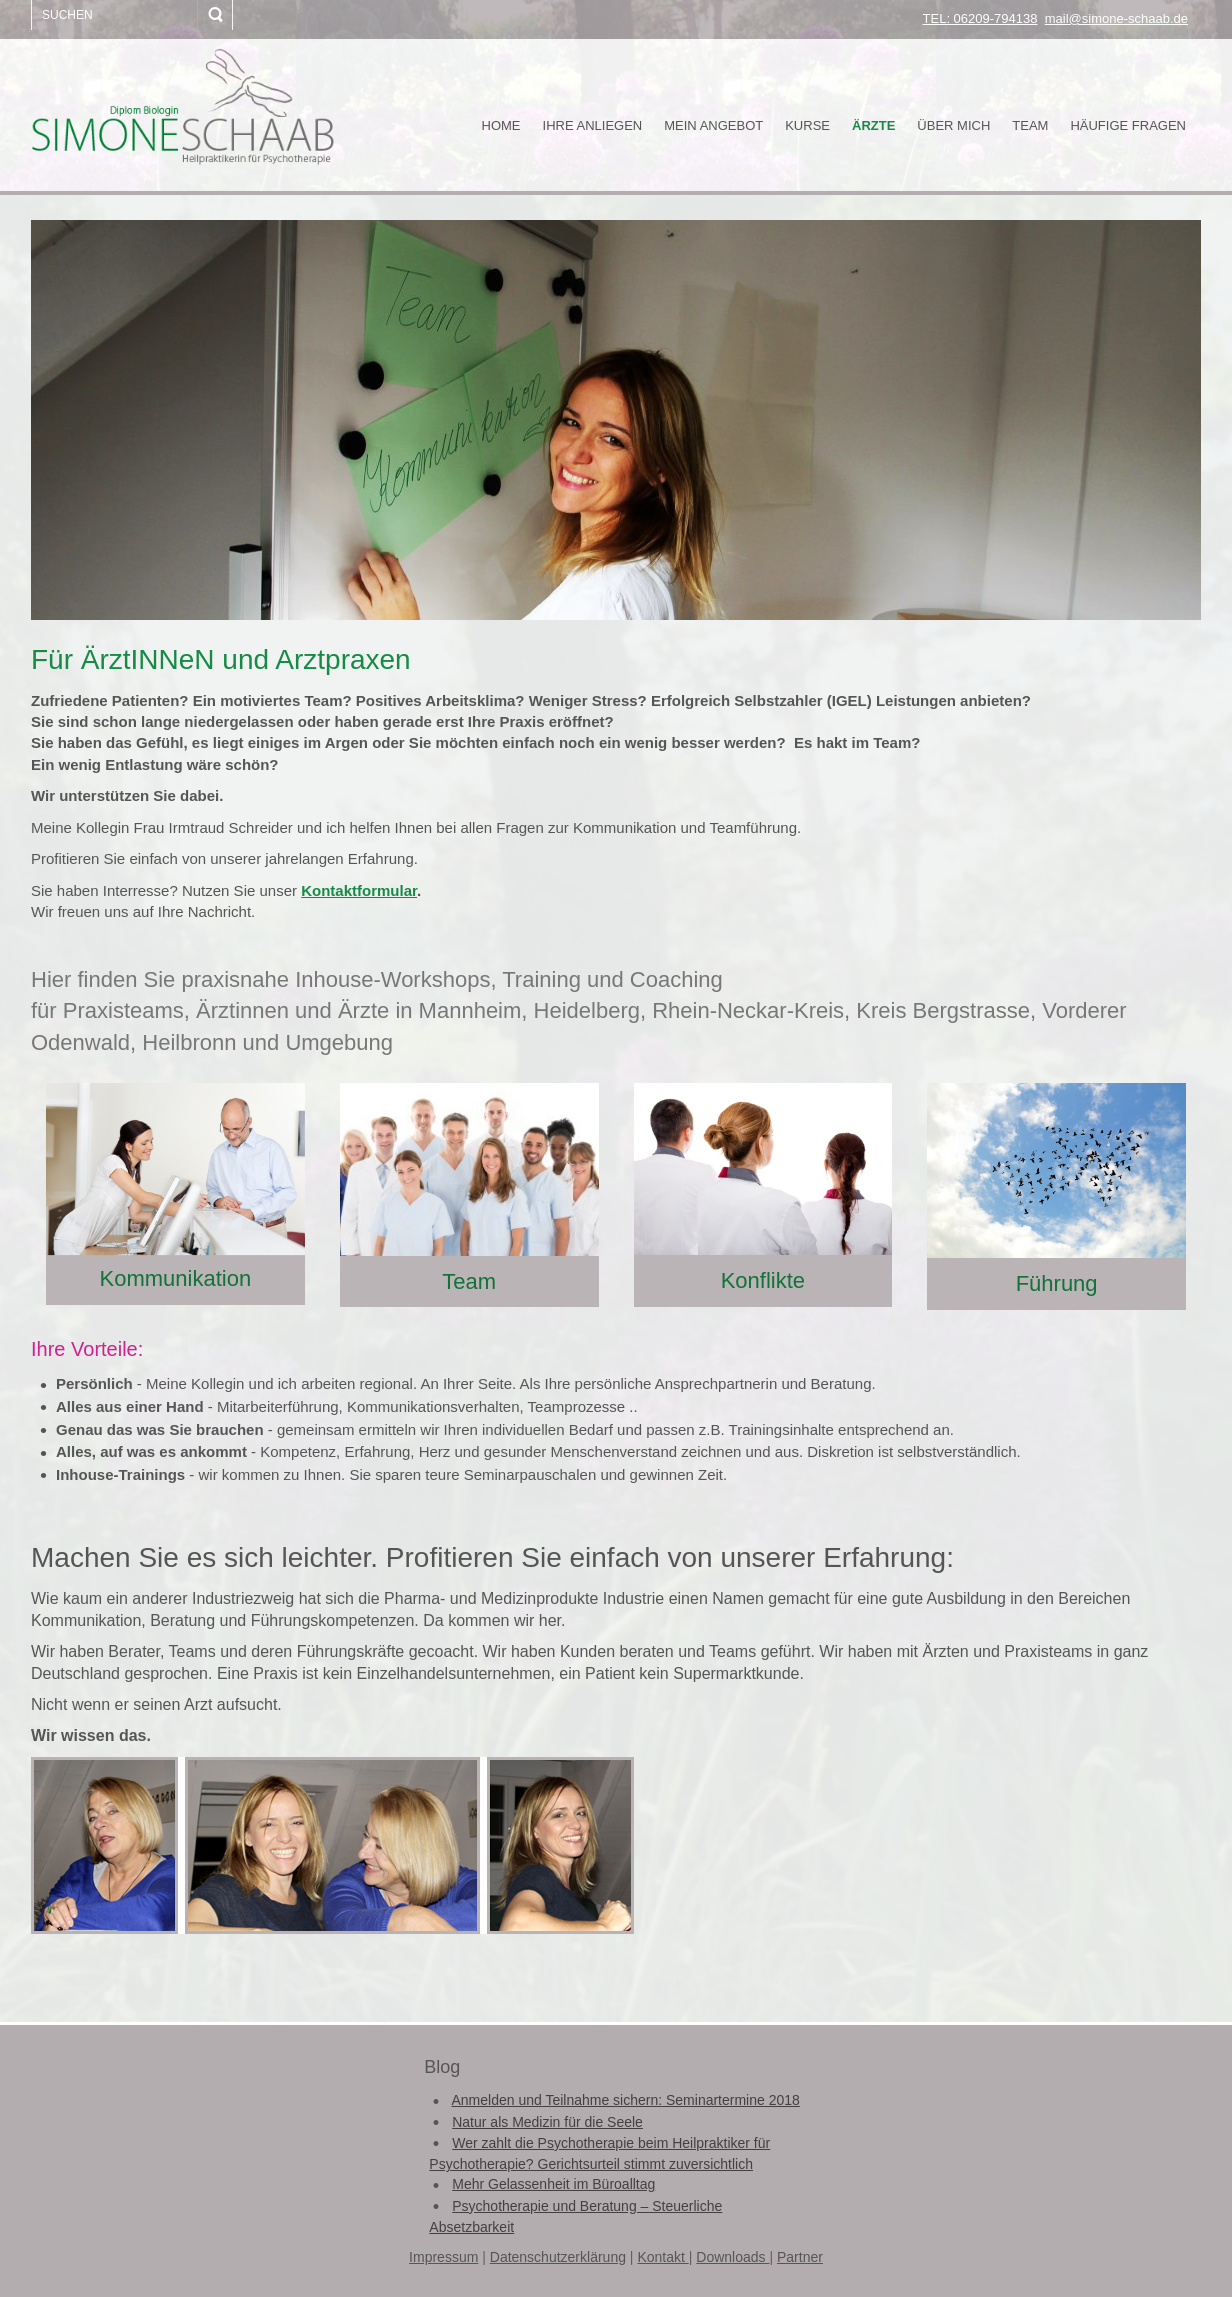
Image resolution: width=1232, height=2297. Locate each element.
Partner (800, 2257)
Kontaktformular (359, 890)
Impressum (443, 2257)
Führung (1057, 1283)
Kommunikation (176, 1278)
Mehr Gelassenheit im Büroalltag (553, 2184)
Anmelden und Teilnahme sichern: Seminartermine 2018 (625, 2100)
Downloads (732, 2257)
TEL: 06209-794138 (980, 18)
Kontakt (662, 2257)
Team (469, 1281)
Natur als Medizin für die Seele (547, 2122)
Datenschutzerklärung (558, 2257)
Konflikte (763, 1280)
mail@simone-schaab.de (1116, 18)
